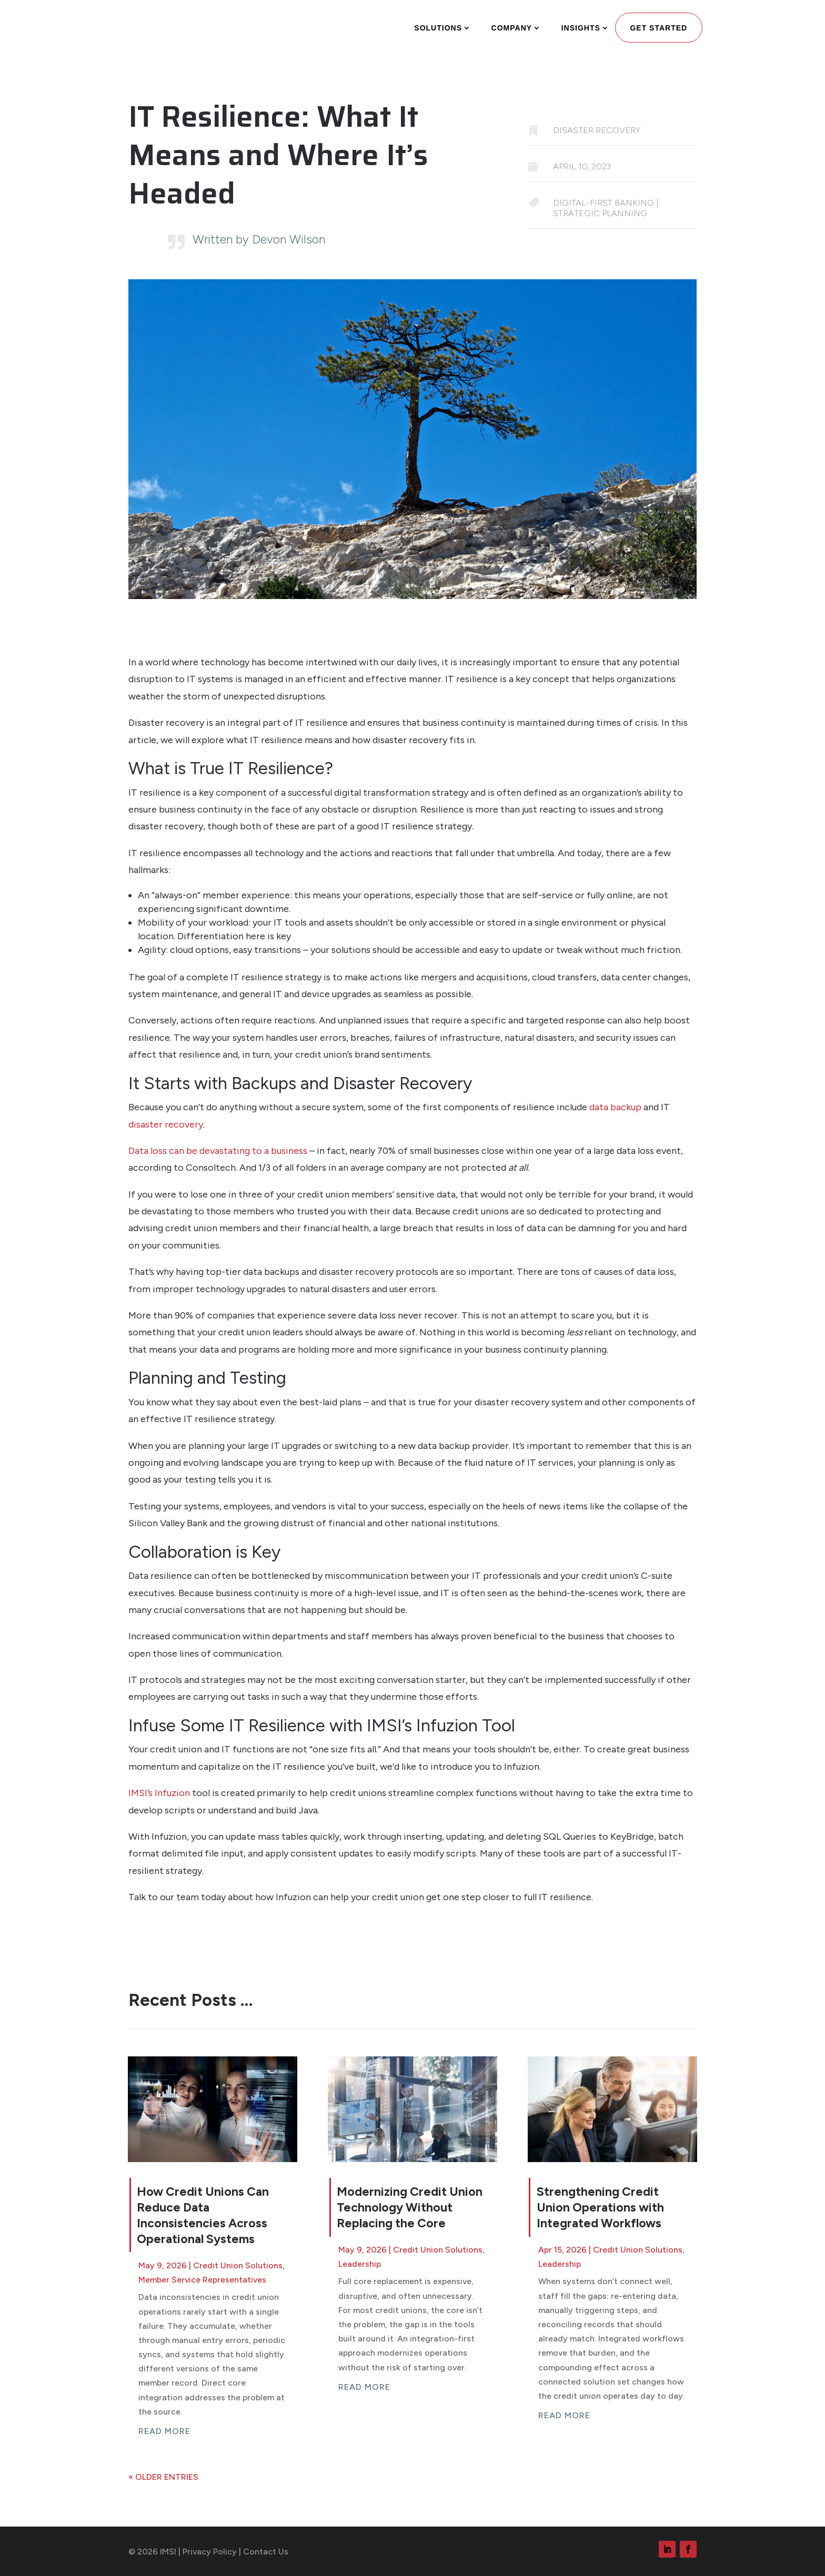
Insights (580, 28)
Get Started (658, 28)
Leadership (359, 2264)
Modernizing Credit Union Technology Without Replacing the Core (409, 2207)
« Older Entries (163, 2477)
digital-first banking (603, 203)
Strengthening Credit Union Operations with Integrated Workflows (600, 2207)
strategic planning (600, 213)
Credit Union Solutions (238, 2265)
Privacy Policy (210, 2552)
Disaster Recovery (596, 130)
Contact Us (265, 2552)
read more (164, 2431)
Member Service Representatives (202, 2280)
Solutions (438, 28)
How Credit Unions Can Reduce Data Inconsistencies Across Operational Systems (203, 2215)
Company (511, 28)
